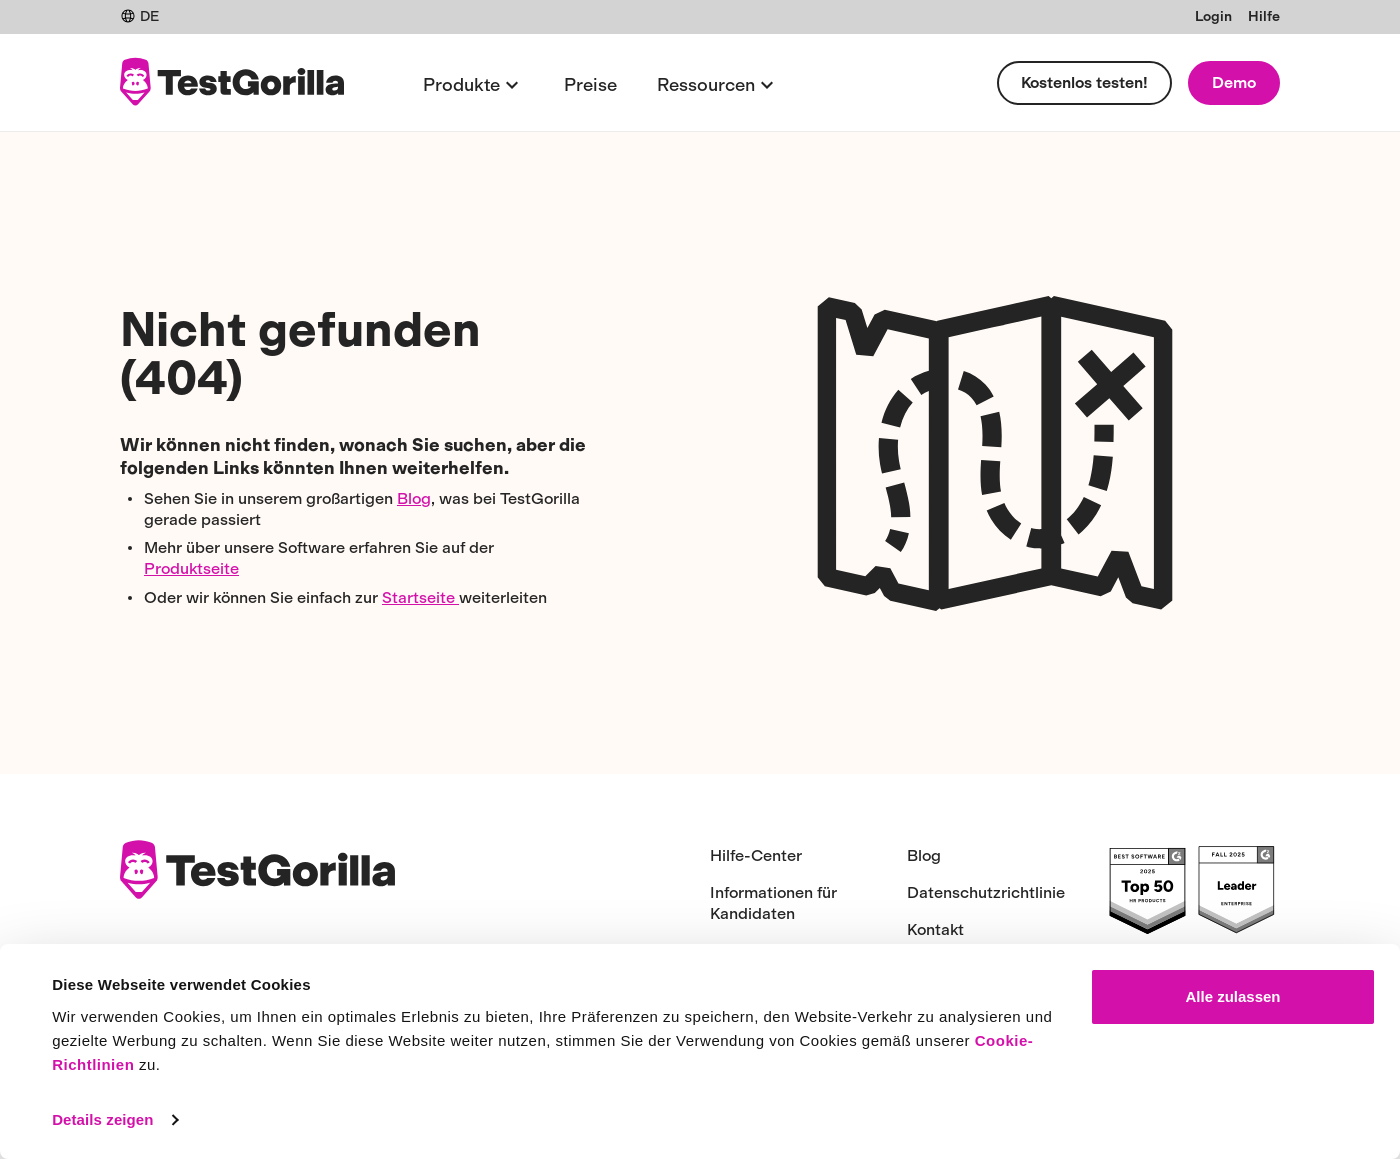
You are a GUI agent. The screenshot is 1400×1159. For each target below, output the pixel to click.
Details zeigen (102, 1119)
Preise (590, 85)
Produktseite (191, 568)
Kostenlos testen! (1084, 82)
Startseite (420, 597)
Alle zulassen (1232, 996)
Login (1213, 16)
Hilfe (1264, 16)
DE (139, 16)
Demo (1234, 82)
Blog (414, 498)
